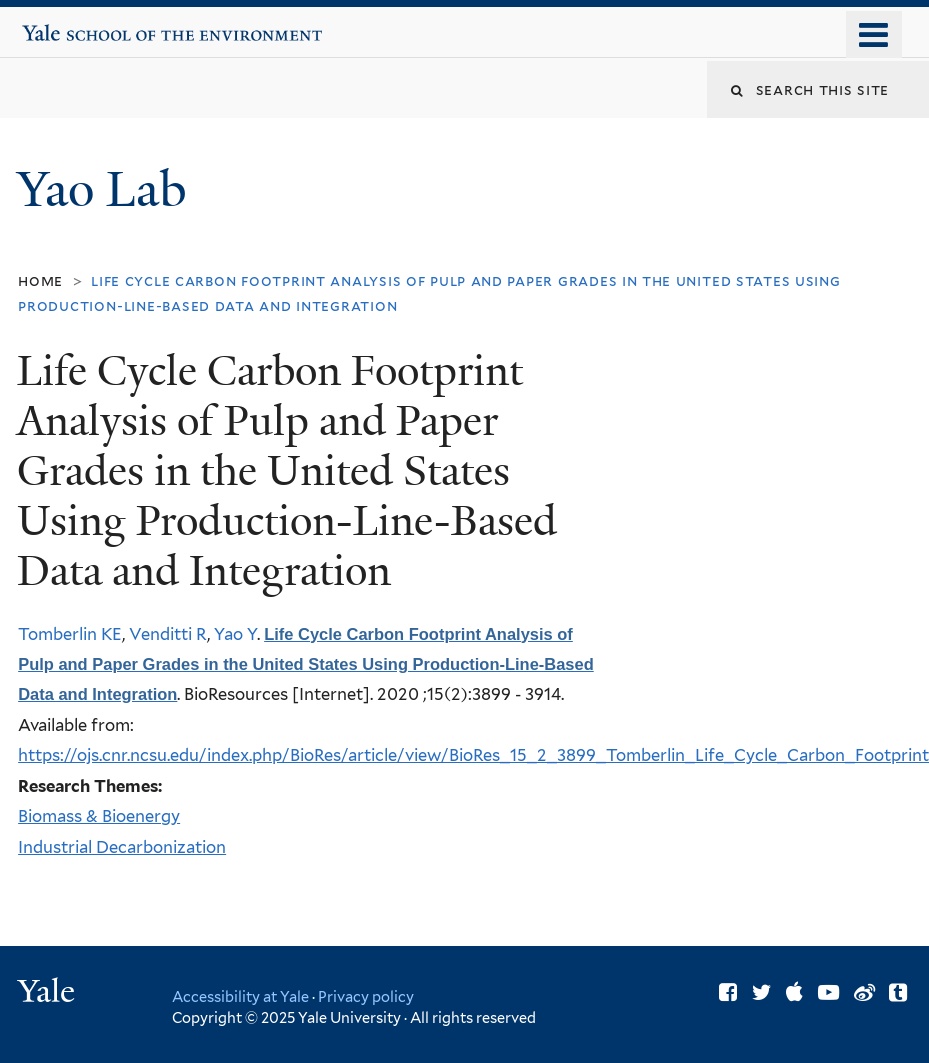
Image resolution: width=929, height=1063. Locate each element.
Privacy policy (366, 996)
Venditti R (168, 634)
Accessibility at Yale (240, 996)
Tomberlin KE (70, 634)
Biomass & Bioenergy (99, 816)
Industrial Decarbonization (122, 847)
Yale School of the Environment (84, 25)
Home (40, 280)
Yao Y (235, 634)
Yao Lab (108, 189)
